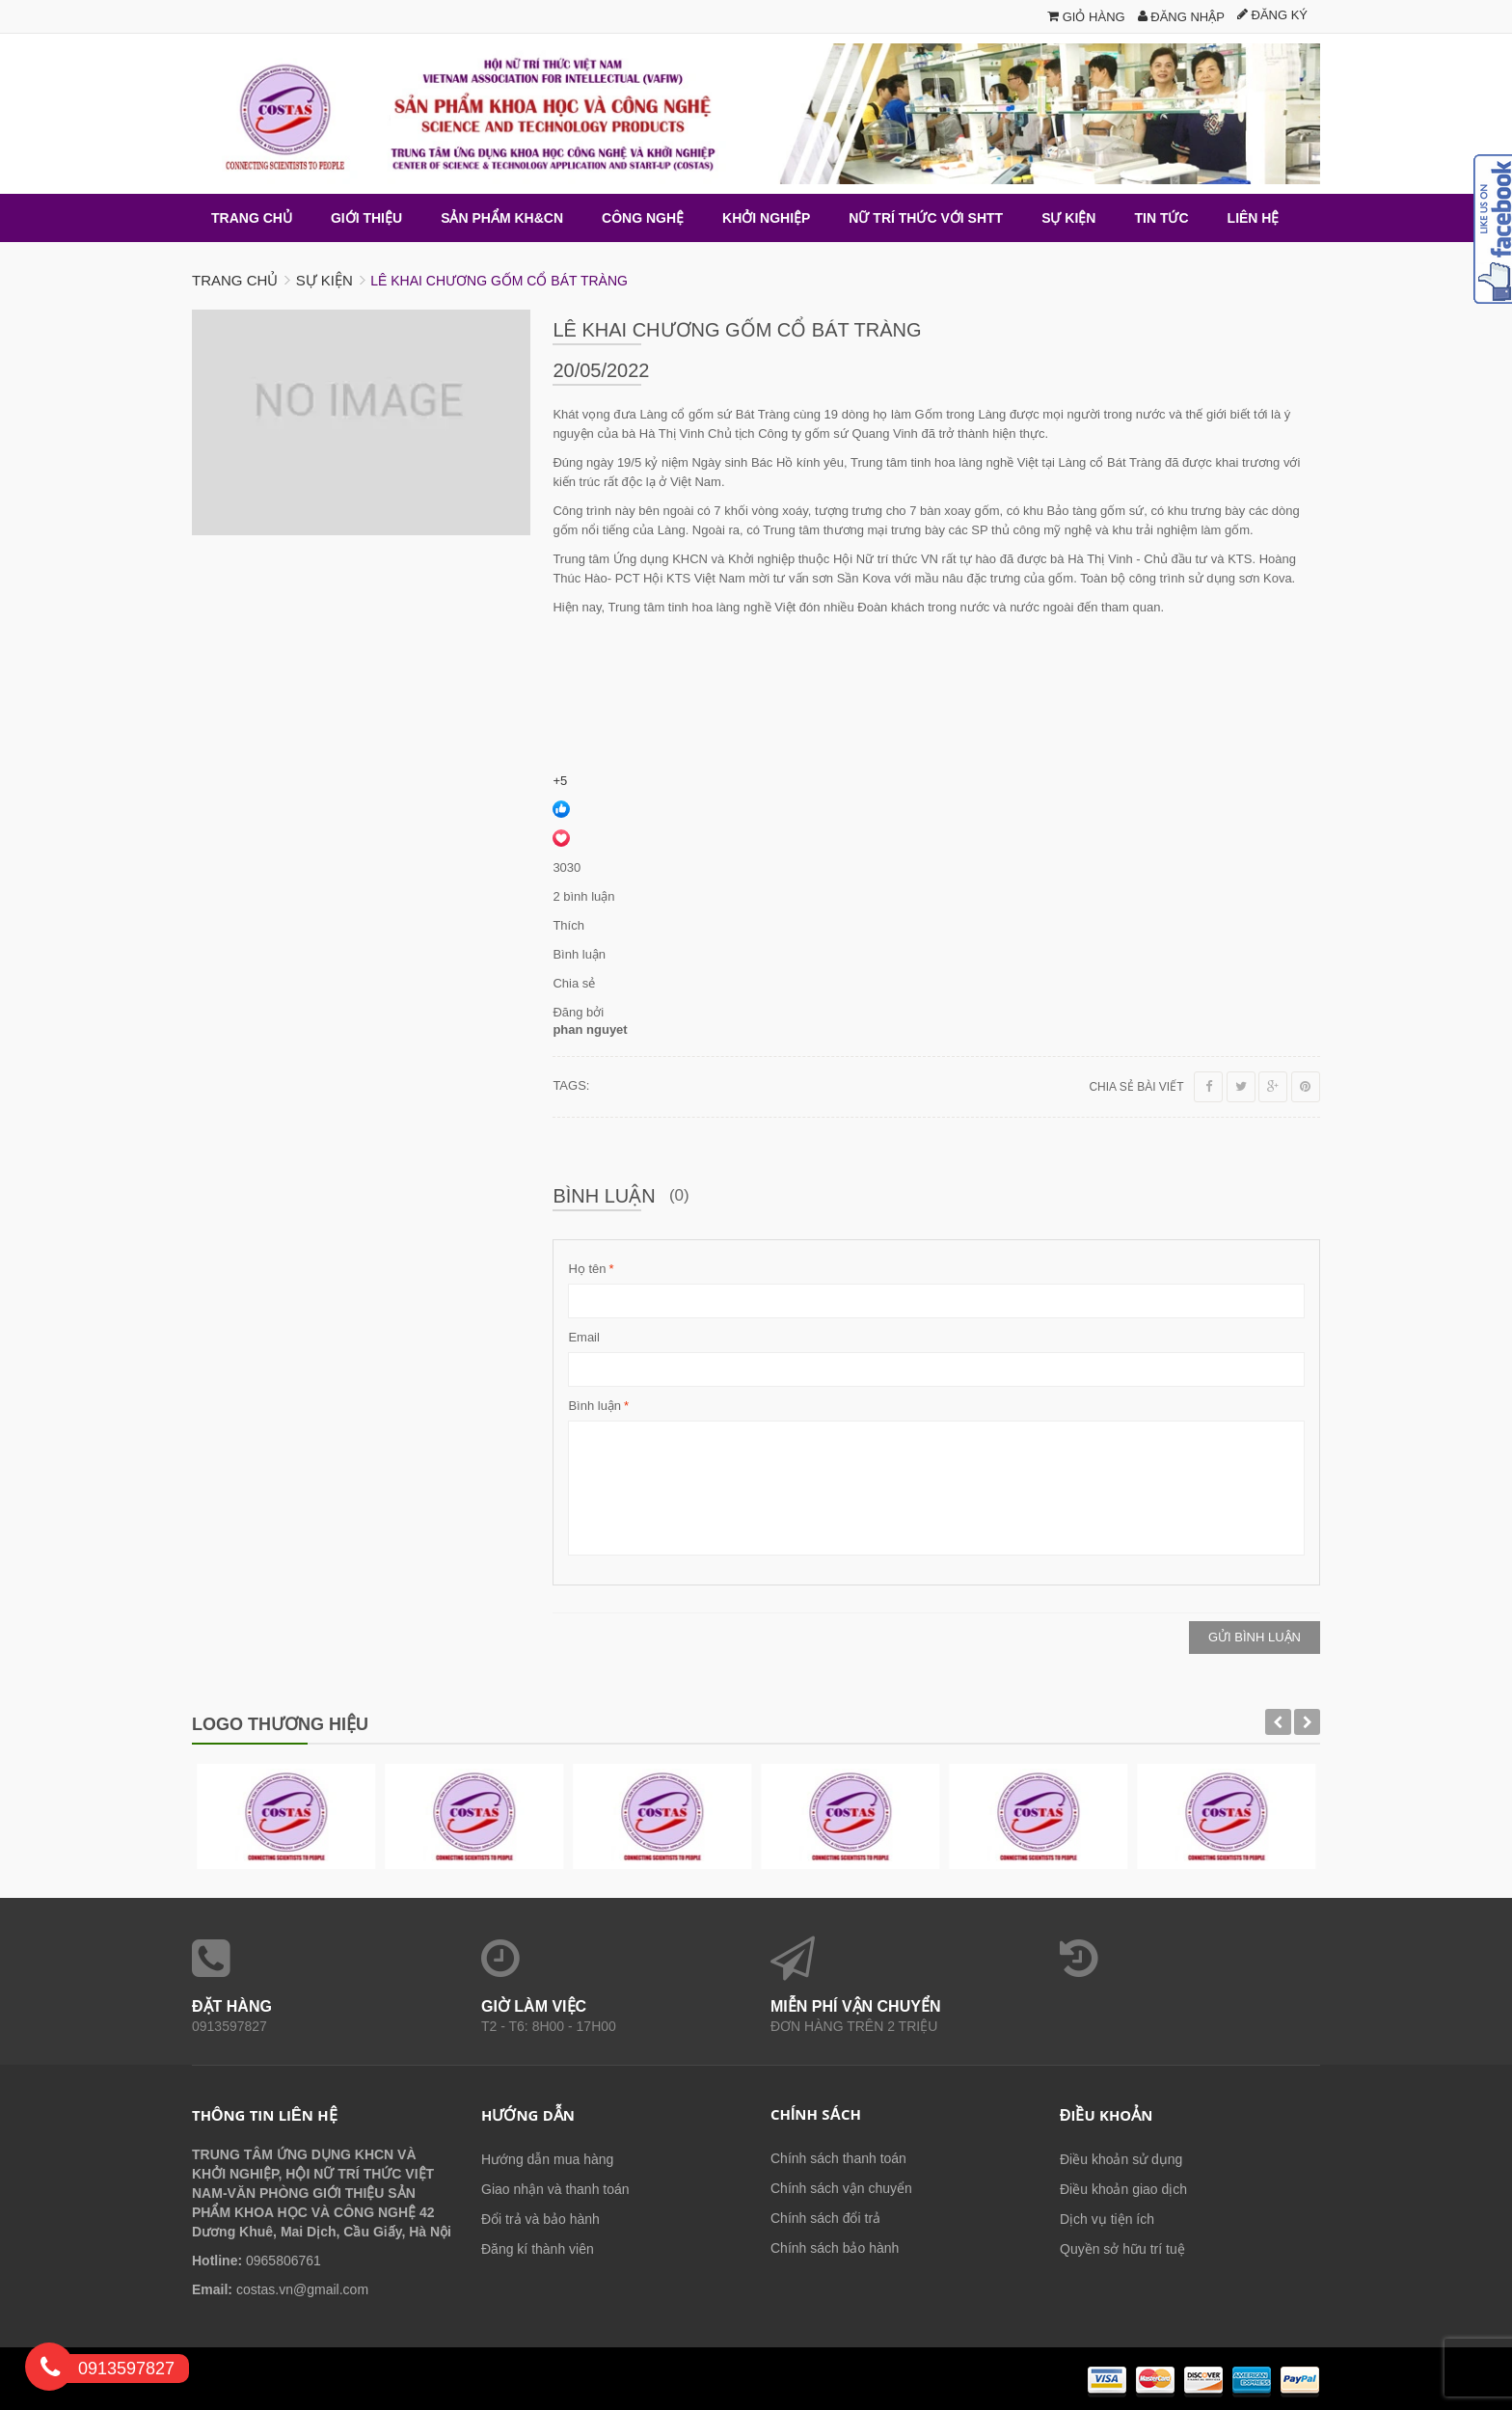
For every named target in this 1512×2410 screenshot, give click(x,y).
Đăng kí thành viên (537, 2249)
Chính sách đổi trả (825, 2218)
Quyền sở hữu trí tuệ (1122, 2249)
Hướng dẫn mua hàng (547, 2159)
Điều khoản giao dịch (1123, 2189)
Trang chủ (235, 280)
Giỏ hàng (1086, 17)
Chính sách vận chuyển (841, 2188)
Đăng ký (1272, 15)
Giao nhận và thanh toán (555, 2189)
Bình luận (594, 1406)
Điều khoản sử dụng (1121, 2159)
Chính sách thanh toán (838, 2158)
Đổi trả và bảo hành (540, 2219)
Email (584, 1337)
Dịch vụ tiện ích (1107, 2219)
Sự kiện (324, 280)
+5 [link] (560, 780)
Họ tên (587, 1269)
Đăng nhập (1181, 17)
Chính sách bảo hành (834, 2248)
